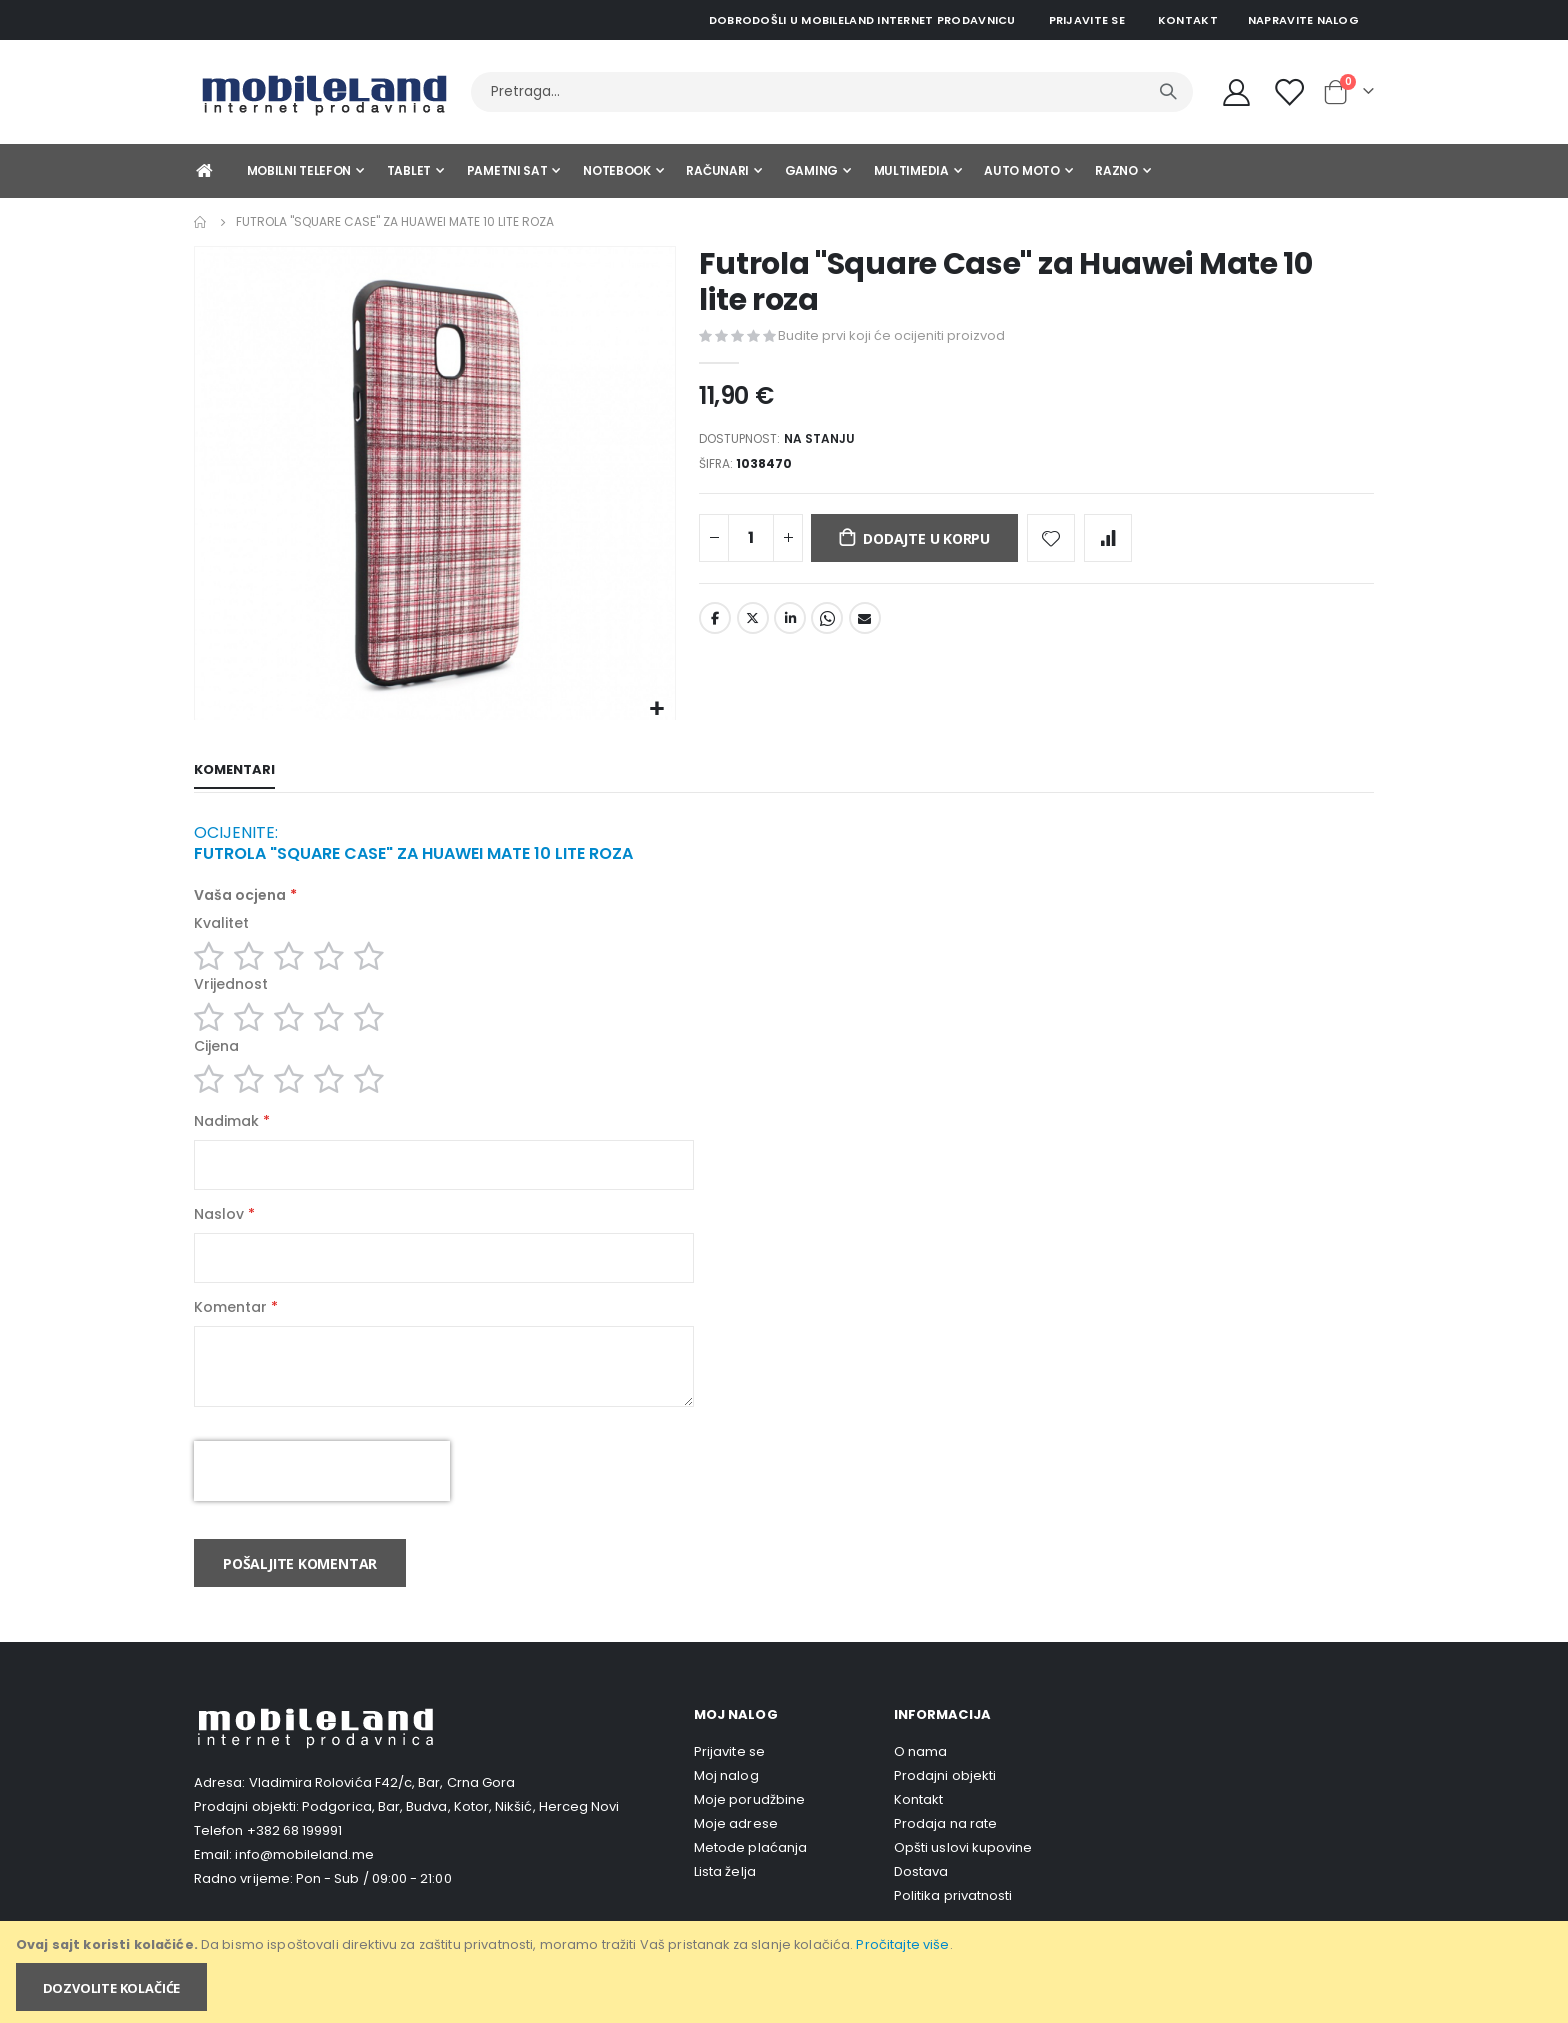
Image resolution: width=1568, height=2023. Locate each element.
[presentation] (322, 1502)
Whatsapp (827, 627)
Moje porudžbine (749, 1830)
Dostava (921, 1902)
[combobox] (832, 92)
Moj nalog (726, 1806)
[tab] (234, 772)
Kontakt (1188, 20)
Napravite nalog (1303, 20)
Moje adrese (736, 1854)
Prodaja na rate (945, 1854)
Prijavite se (1087, 20)
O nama (920, 1782)
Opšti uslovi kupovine (963, 1878)
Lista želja (725, 1902)
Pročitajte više (902, 1944)
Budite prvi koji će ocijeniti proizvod (891, 335)
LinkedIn (790, 627)
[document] (785, 1972)
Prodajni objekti (945, 1806)
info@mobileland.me (304, 1885)
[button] (657, 709)
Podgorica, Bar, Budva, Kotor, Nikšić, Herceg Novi (460, 1837)
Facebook (715, 627)
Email (865, 627)
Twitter (753, 627)
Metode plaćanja (750, 1878)
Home (201, 222)
